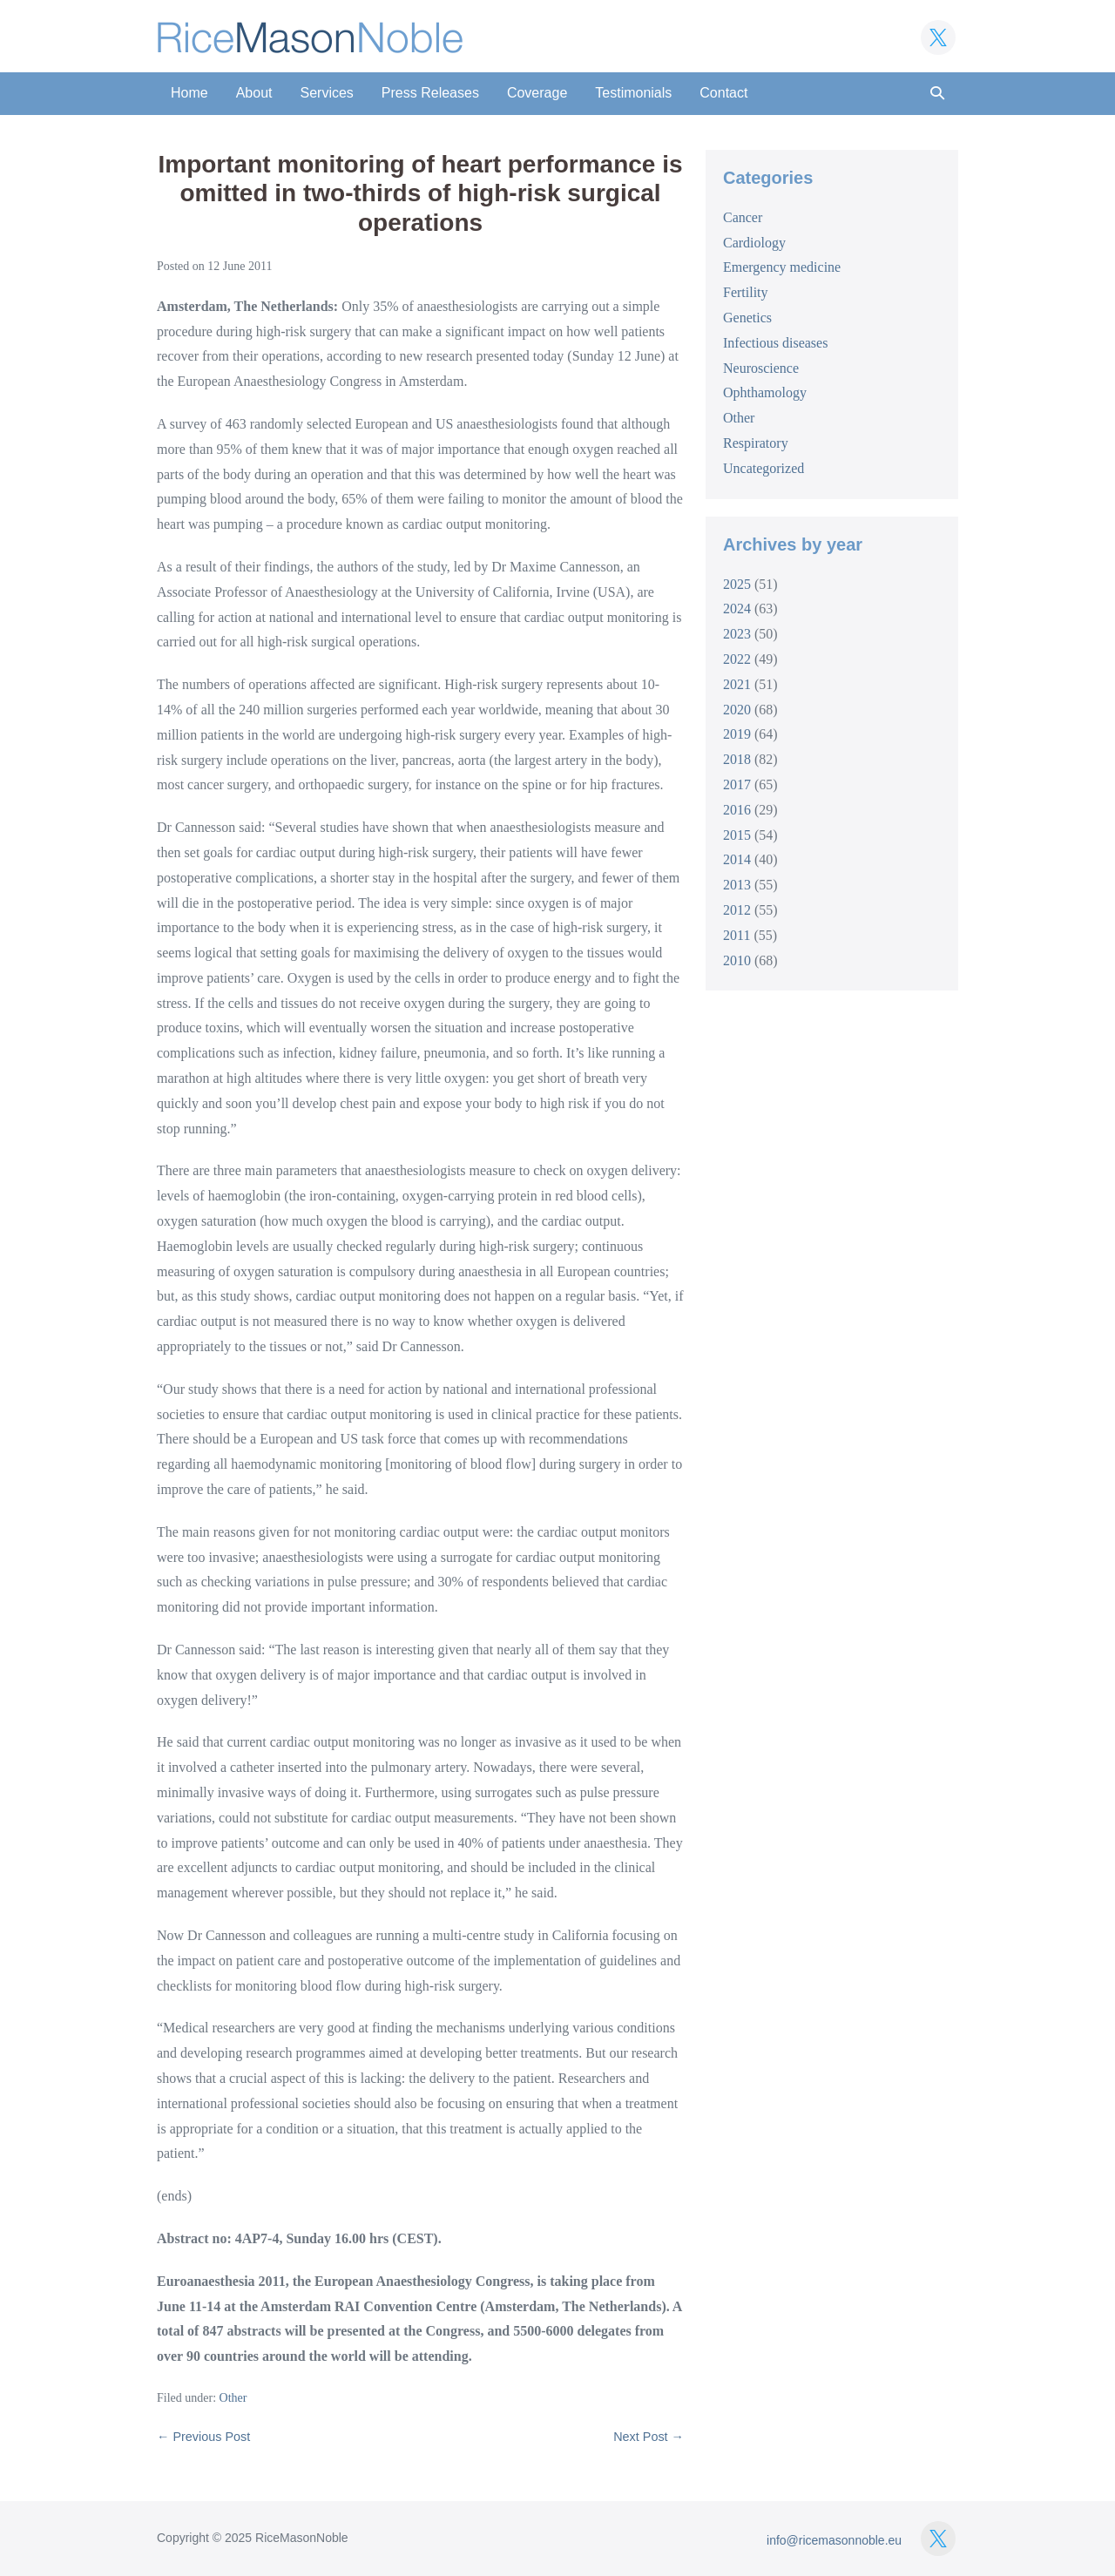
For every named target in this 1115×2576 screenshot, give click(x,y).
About (254, 92)
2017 (737, 784)
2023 (737, 633)
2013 (737, 884)
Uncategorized (763, 468)
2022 (737, 659)
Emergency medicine (782, 267)
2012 (737, 910)
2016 (737, 809)
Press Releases (430, 92)
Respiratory (755, 443)
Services (327, 92)
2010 (737, 960)
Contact (723, 92)
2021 (737, 684)
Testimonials (633, 92)
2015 (737, 835)
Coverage (537, 92)
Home (189, 92)
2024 (737, 608)
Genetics (747, 317)
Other (233, 2397)
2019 (737, 734)
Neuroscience (761, 368)
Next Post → (648, 2437)
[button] (937, 93)
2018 (737, 759)
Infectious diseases (775, 342)
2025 (737, 584)
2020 (737, 709)
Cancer (742, 217)
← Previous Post (203, 2437)
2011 (736, 935)
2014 (737, 859)
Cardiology (754, 242)
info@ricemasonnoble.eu (834, 2540)
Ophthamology (765, 392)
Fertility (745, 292)
